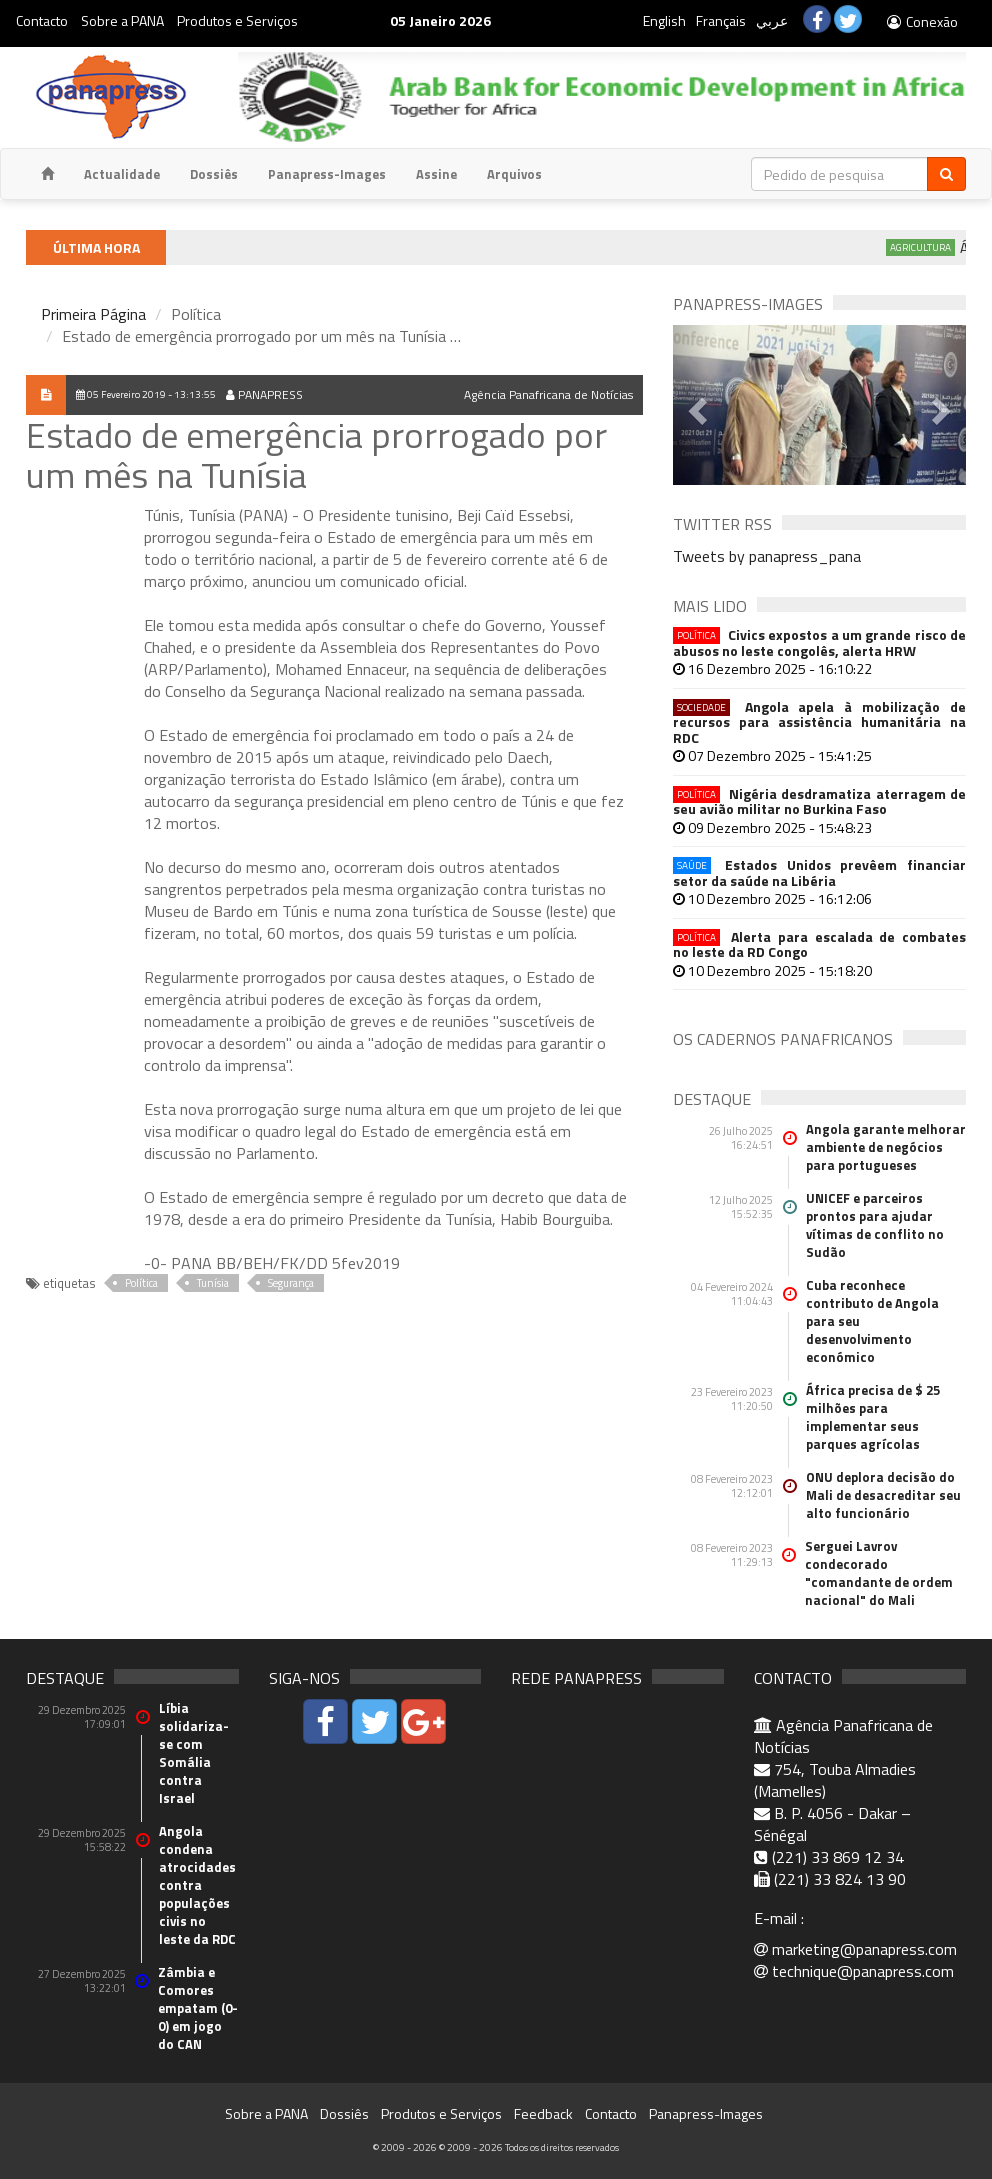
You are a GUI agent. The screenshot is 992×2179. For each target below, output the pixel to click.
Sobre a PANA (122, 20)
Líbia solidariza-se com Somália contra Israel (194, 1753)
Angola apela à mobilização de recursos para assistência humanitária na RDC (819, 722)
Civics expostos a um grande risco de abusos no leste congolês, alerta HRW (819, 642)
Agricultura (932, 247)
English (664, 20)
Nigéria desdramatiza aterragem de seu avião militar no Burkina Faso (819, 801)
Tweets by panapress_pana (767, 556)
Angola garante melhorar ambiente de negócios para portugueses (886, 1147)
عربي (772, 20)
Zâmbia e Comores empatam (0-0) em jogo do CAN (198, 2008)
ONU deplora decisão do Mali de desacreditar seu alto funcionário (883, 1495)
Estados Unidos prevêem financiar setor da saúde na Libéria (819, 872)
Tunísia (213, 1283)
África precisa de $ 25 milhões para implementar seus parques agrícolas (873, 1417)
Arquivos (514, 174)
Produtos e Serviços (237, 20)
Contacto (42, 20)
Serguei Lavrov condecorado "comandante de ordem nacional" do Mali (879, 1573)
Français (721, 20)
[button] (695, 405)
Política (141, 1283)
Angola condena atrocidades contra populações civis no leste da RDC (197, 1885)
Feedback (543, 2113)
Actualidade (122, 174)
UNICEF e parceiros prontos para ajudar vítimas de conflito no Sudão (875, 1225)
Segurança (291, 1283)
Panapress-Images (327, 174)
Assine (436, 174)
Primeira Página (93, 314)
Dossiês (214, 174)
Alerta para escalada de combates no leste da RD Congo (819, 944)
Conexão (921, 21)
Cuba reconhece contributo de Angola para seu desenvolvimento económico (872, 1321)
